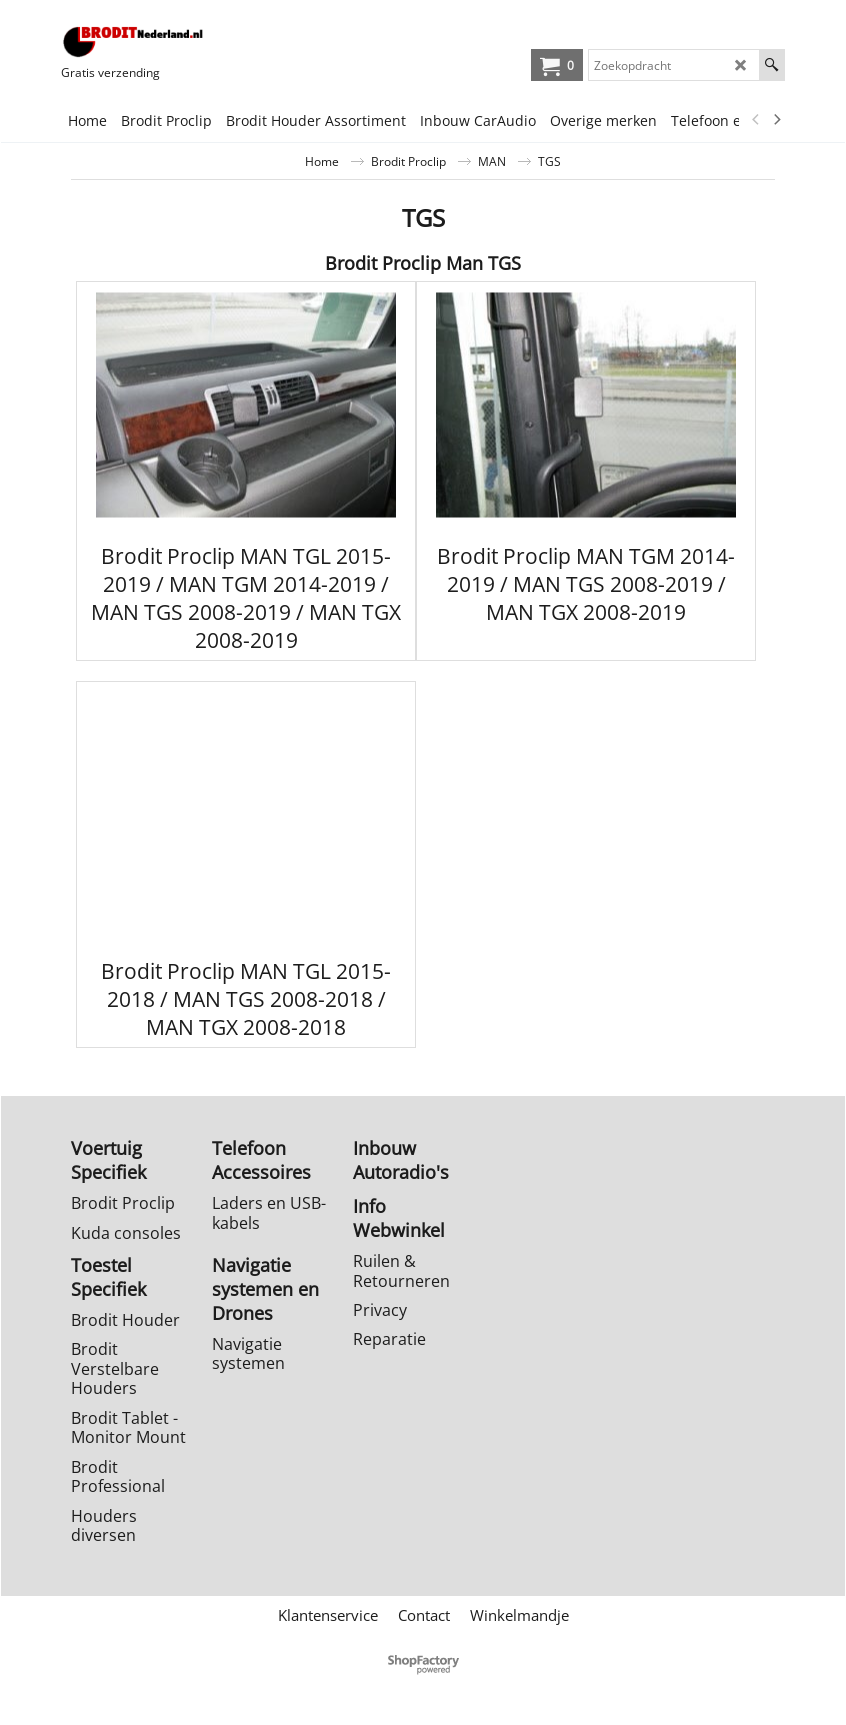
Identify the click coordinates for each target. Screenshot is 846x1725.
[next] (776, 120)
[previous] (756, 120)
